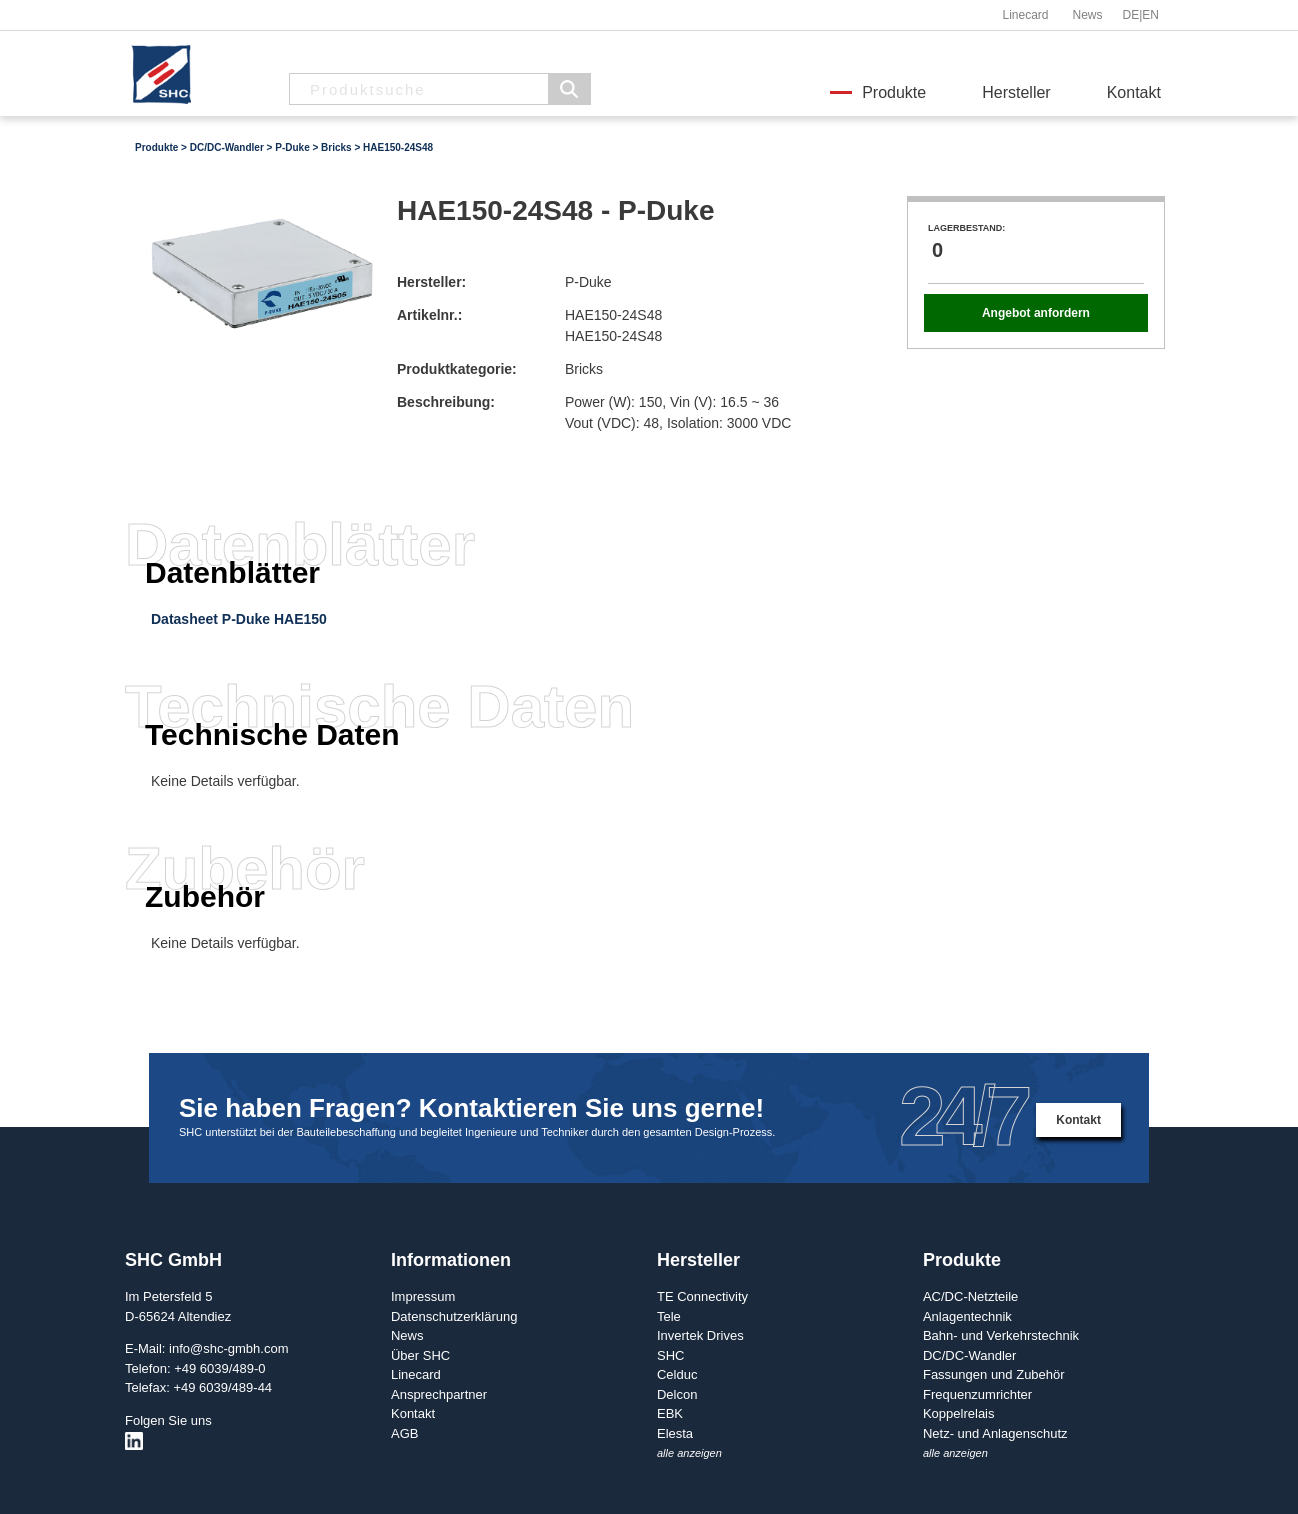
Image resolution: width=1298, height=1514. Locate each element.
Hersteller (1016, 92)
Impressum (423, 1296)
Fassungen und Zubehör (994, 1374)
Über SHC (420, 1355)
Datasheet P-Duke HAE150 (239, 619)
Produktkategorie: (457, 369)
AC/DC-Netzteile (970, 1296)
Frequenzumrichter (977, 1394)
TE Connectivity (702, 1296)
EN (1150, 15)
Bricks (336, 147)
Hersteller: (431, 282)
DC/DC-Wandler (227, 147)
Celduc (677, 1374)
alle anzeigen (689, 1453)
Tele (669, 1316)
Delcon (677, 1394)
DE (1131, 15)
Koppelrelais (959, 1413)
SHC (670, 1355)
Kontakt (1134, 92)
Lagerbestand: (966, 228)
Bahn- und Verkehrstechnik (1001, 1335)
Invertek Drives (700, 1335)
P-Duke (292, 147)
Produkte (894, 92)
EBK (670, 1413)
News (1087, 15)
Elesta (675, 1433)
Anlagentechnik (967, 1316)
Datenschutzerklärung (454, 1316)
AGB (404, 1433)
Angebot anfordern (1036, 313)
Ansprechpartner (439, 1394)
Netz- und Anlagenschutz (995, 1433)
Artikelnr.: (429, 315)
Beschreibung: (446, 402)
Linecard (1025, 15)
